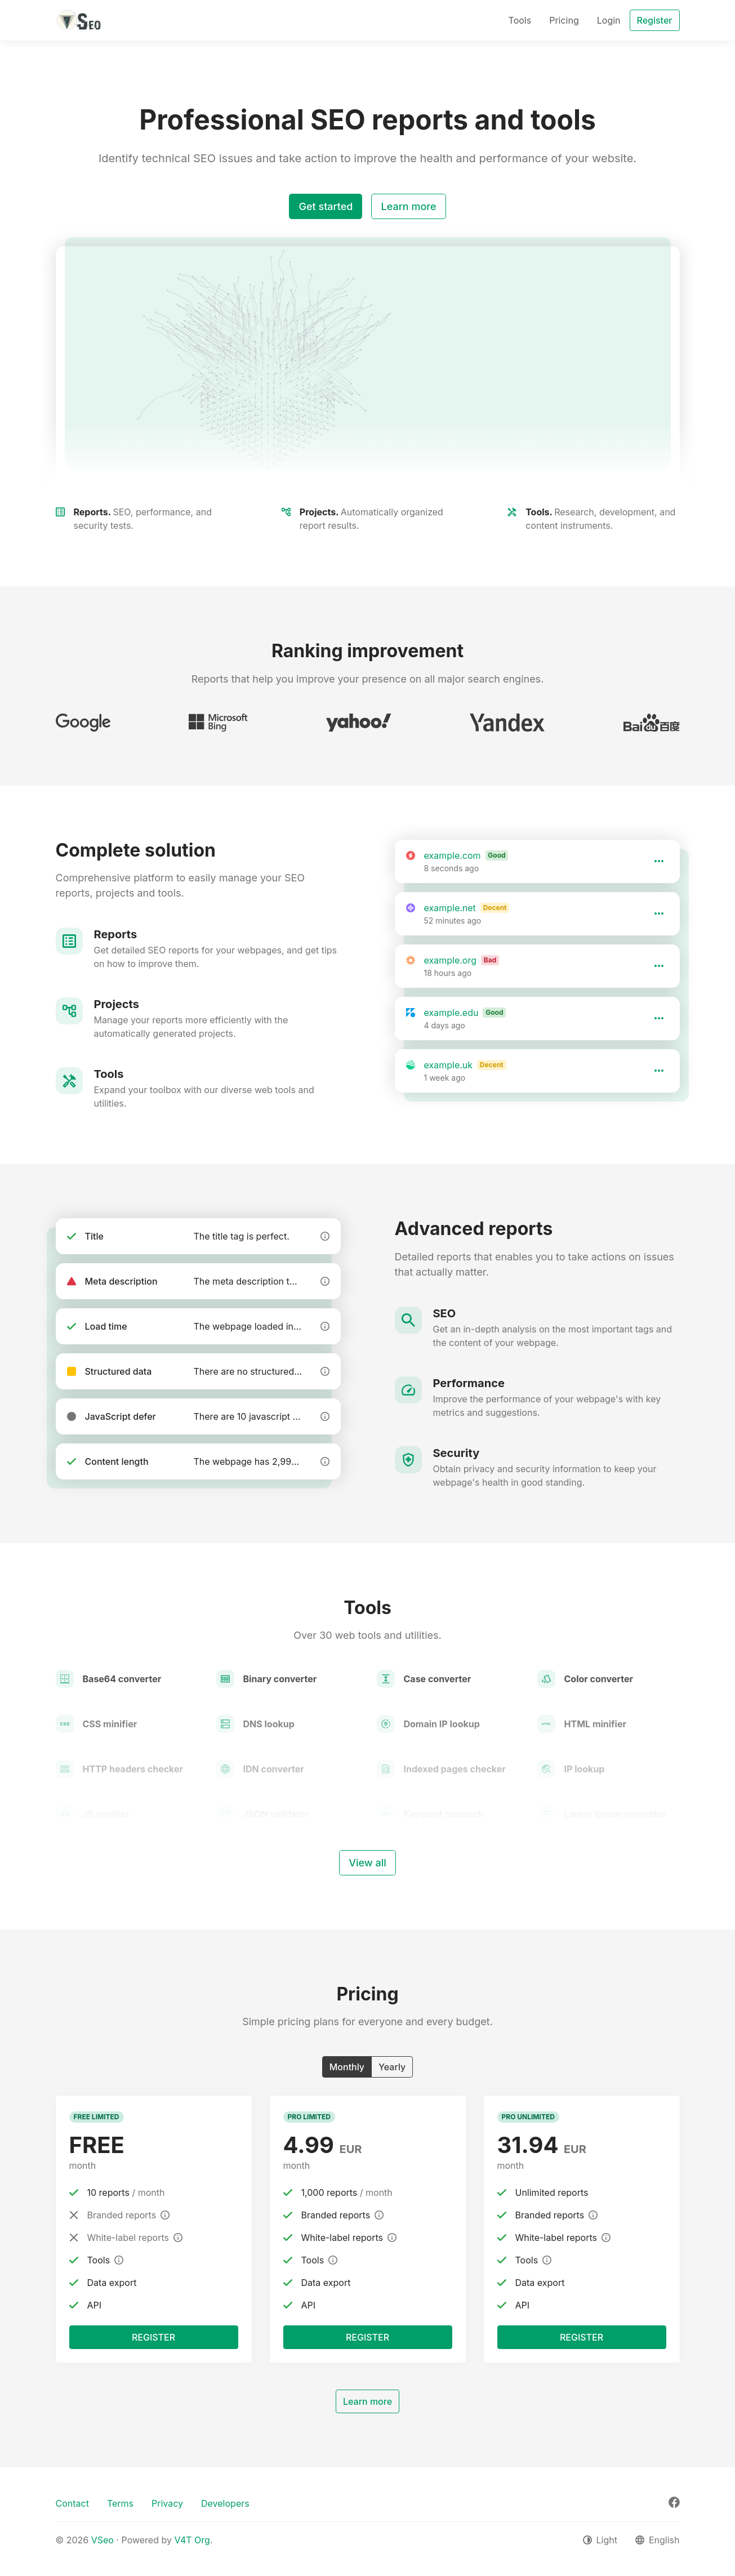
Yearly (392, 2066)
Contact (72, 2503)
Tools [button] (520, 20)
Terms (120, 2503)
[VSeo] (79, 20)
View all (367, 1863)
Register (153, 2337)
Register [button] (654, 20)
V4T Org (192, 2540)
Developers (225, 2503)
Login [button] (609, 20)
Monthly (346, 2066)
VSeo (102, 2540)
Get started (326, 206)
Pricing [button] (564, 20)
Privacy (167, 2503)
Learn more (408, 206)
